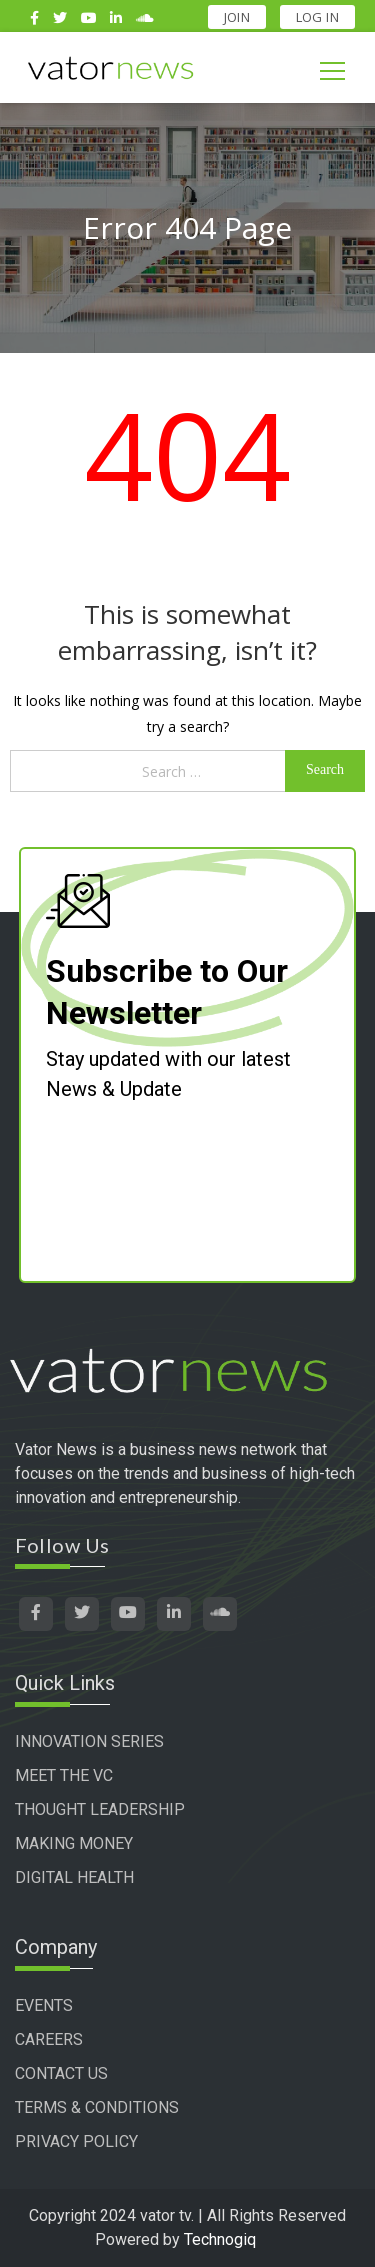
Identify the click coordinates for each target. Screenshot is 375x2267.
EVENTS (44, 2005)
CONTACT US (61, 2073)
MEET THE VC (64, 1775)
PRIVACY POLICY (76, 2141)
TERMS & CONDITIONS (97, 2107)
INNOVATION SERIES (89, 1741)
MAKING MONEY (74, 1843)
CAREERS (49, 2039)
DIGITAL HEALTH (74, 1877)
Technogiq (220, 2239)
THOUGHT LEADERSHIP (100, 1809)
